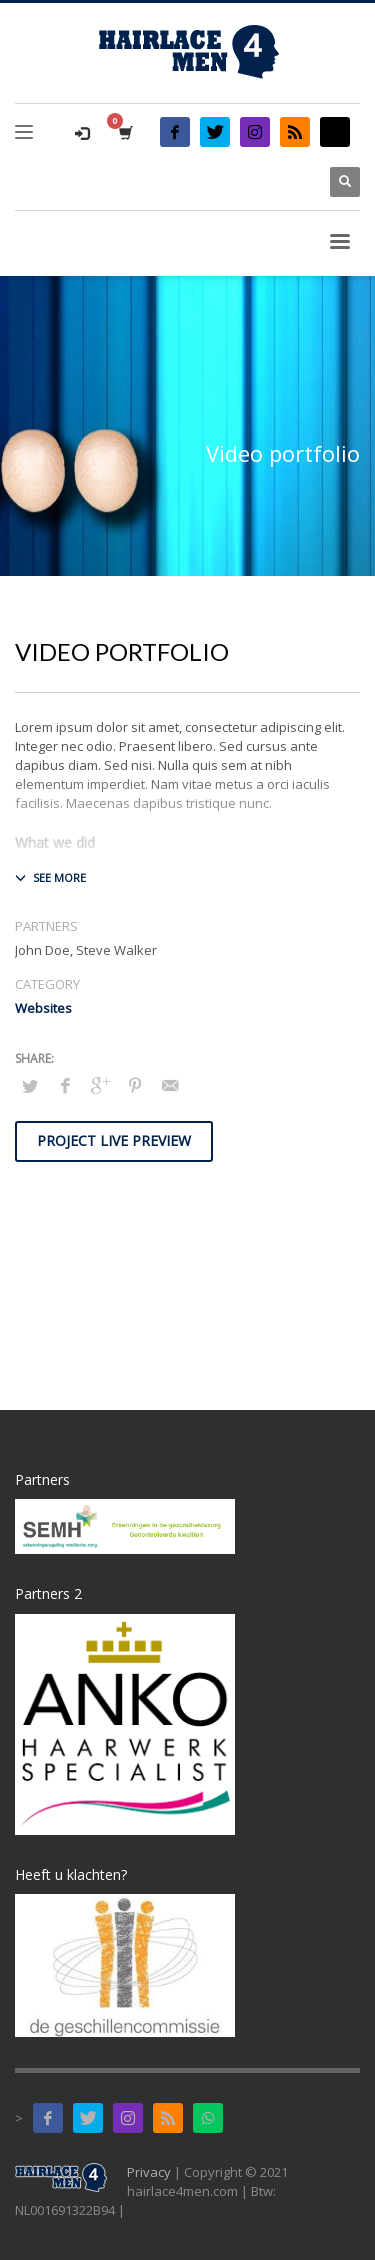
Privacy (149, 2172)
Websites (43, 1008)
